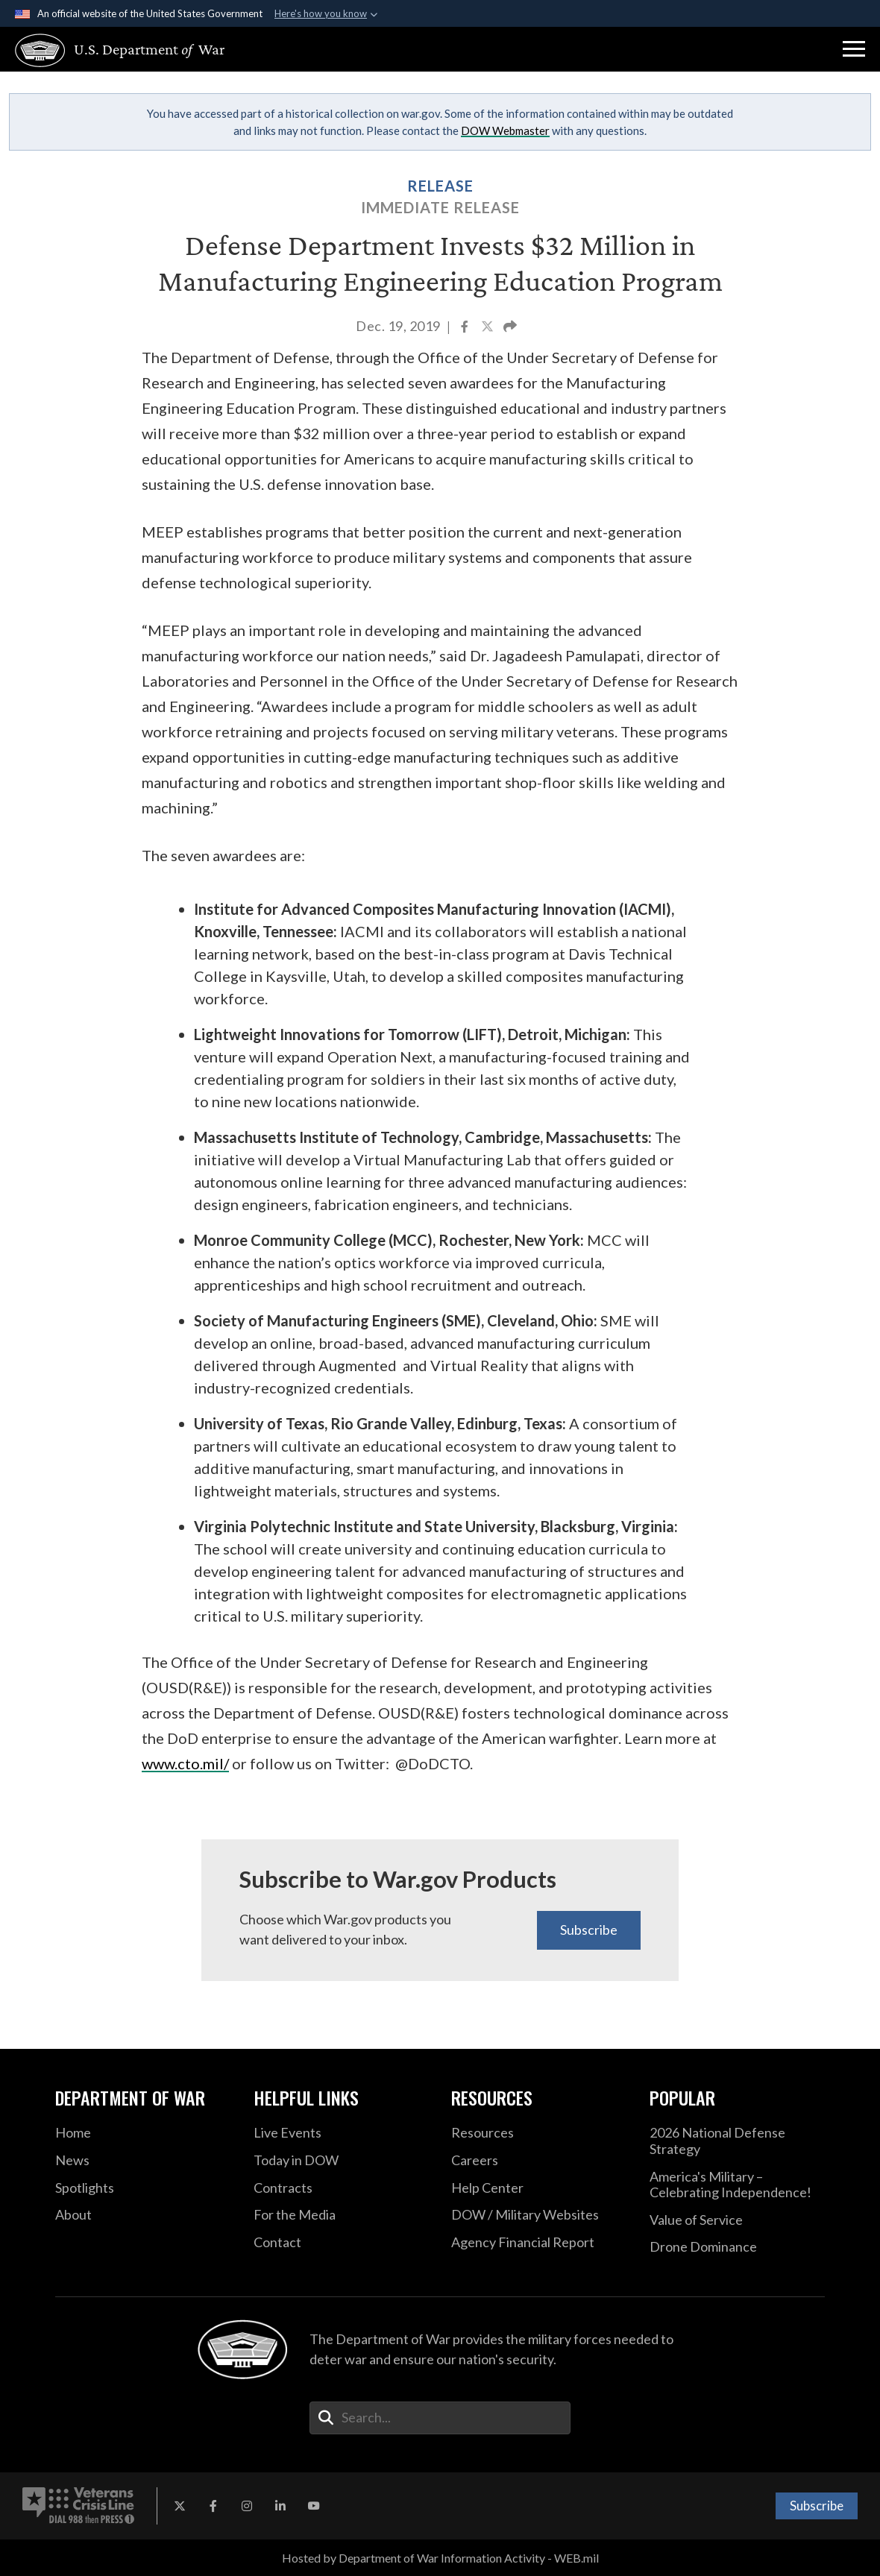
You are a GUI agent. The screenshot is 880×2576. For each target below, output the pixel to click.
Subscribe (588, 1929)
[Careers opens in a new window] (539, 2161)
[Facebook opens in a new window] (213, 2506)
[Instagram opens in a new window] (247, 2506)
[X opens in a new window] (180, 2506)
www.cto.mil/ (185, 1763)
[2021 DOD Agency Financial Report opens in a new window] (539, 2243)
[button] (854, 49)
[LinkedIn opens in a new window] (280, 2506)
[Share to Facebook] (466, 327)
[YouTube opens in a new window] (314, 2506)
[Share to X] (488, 327)
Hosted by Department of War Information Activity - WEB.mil (440, 2558)
